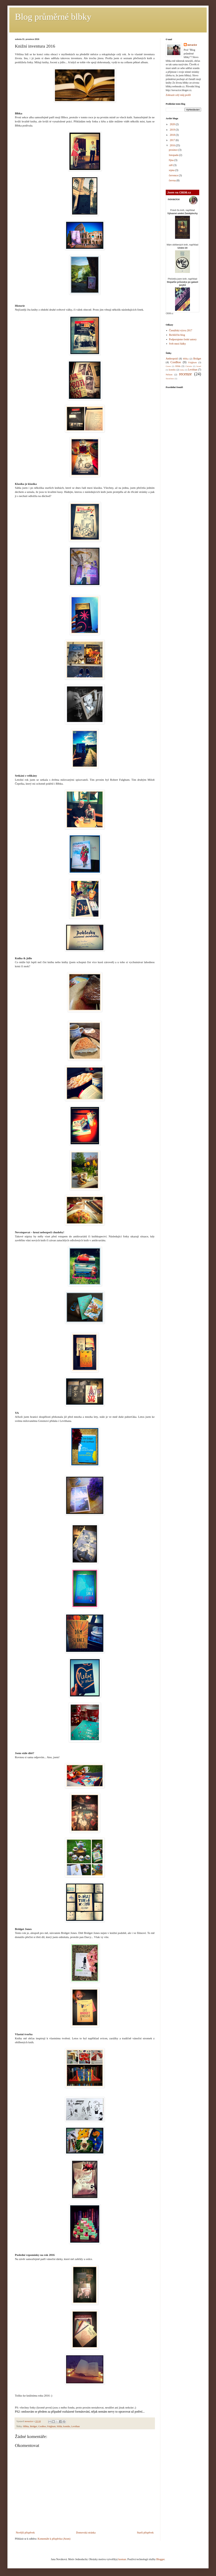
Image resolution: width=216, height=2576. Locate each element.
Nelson (169, 374)
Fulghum (51, 2426)
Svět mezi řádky (177, 343)
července (174, 175)
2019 (173, 129)
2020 (173, 124)
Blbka (26, 2426)
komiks (66, 2426)
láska (182, 370)
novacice (192, 44)
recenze (185, 374)
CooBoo (42, 2426)
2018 (173, 135)
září (171, 165)
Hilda (59, 2426)
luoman (122, 2559)
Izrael (198, 366)
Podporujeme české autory (183, 339)
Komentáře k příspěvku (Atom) (54, 2538)
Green (168, 366)
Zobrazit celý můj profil (178, 95)
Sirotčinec (170, 378)
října (171, 160)
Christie (188, 366)
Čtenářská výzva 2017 (180, 330)
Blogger (160, 2559)
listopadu (174, 155)
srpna (172, 170)
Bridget (33, 2426)
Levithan (75, 2426)
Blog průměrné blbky (53, 17)
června (173, 180)
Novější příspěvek (25, 2532)
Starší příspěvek (145, 2532)
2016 (173, 145)
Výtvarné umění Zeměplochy (182, 213)
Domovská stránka (86, 2532)
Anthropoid (172, 358)
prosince (173, 149)
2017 (173, 140)
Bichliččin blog (177, 335)
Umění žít (182, 248)
